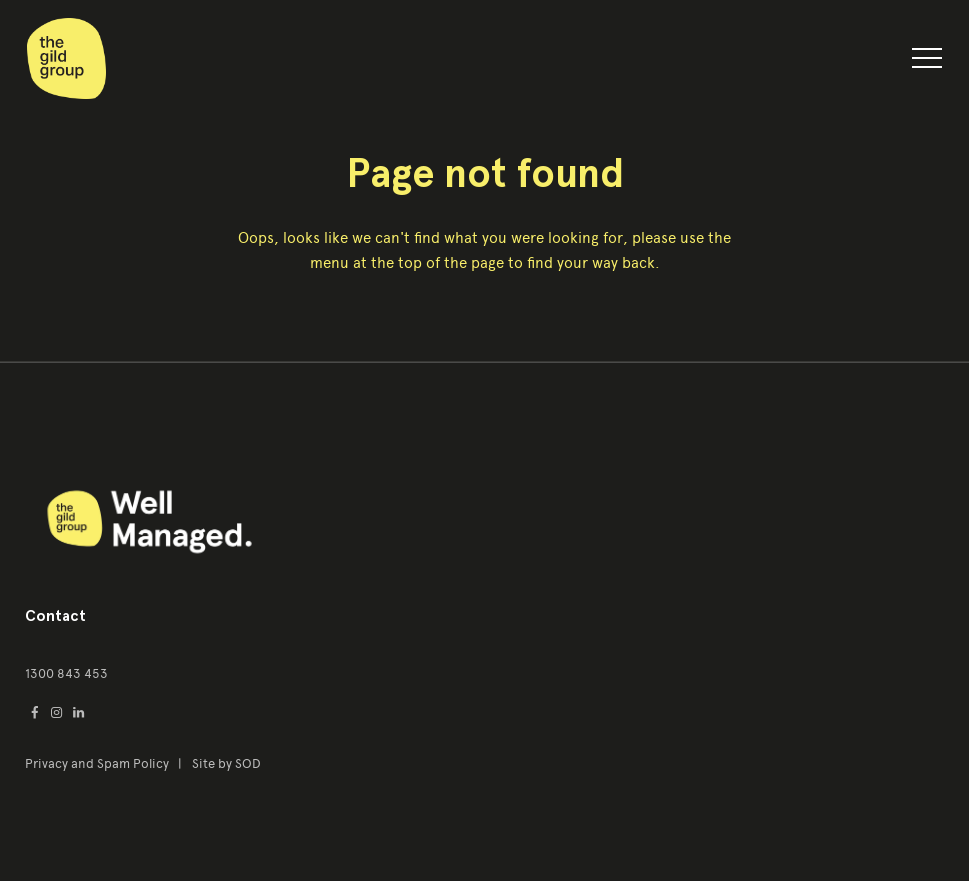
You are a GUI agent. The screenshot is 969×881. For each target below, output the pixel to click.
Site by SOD (226, 763)
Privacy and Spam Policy (98, 763)
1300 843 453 (66, 673)
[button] (927, 62)
